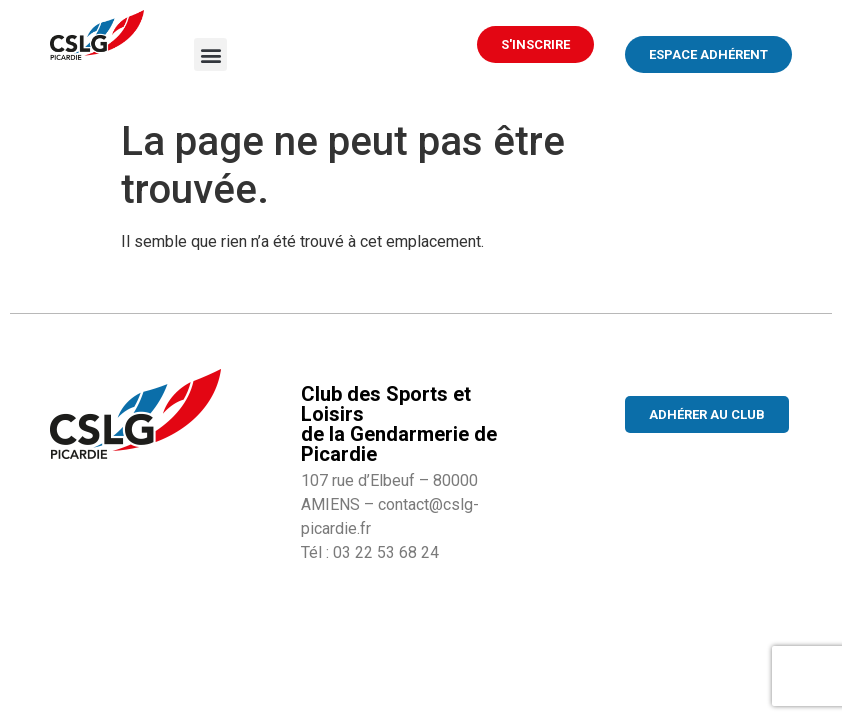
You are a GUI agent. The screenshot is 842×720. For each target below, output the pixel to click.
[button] (210, 54)
